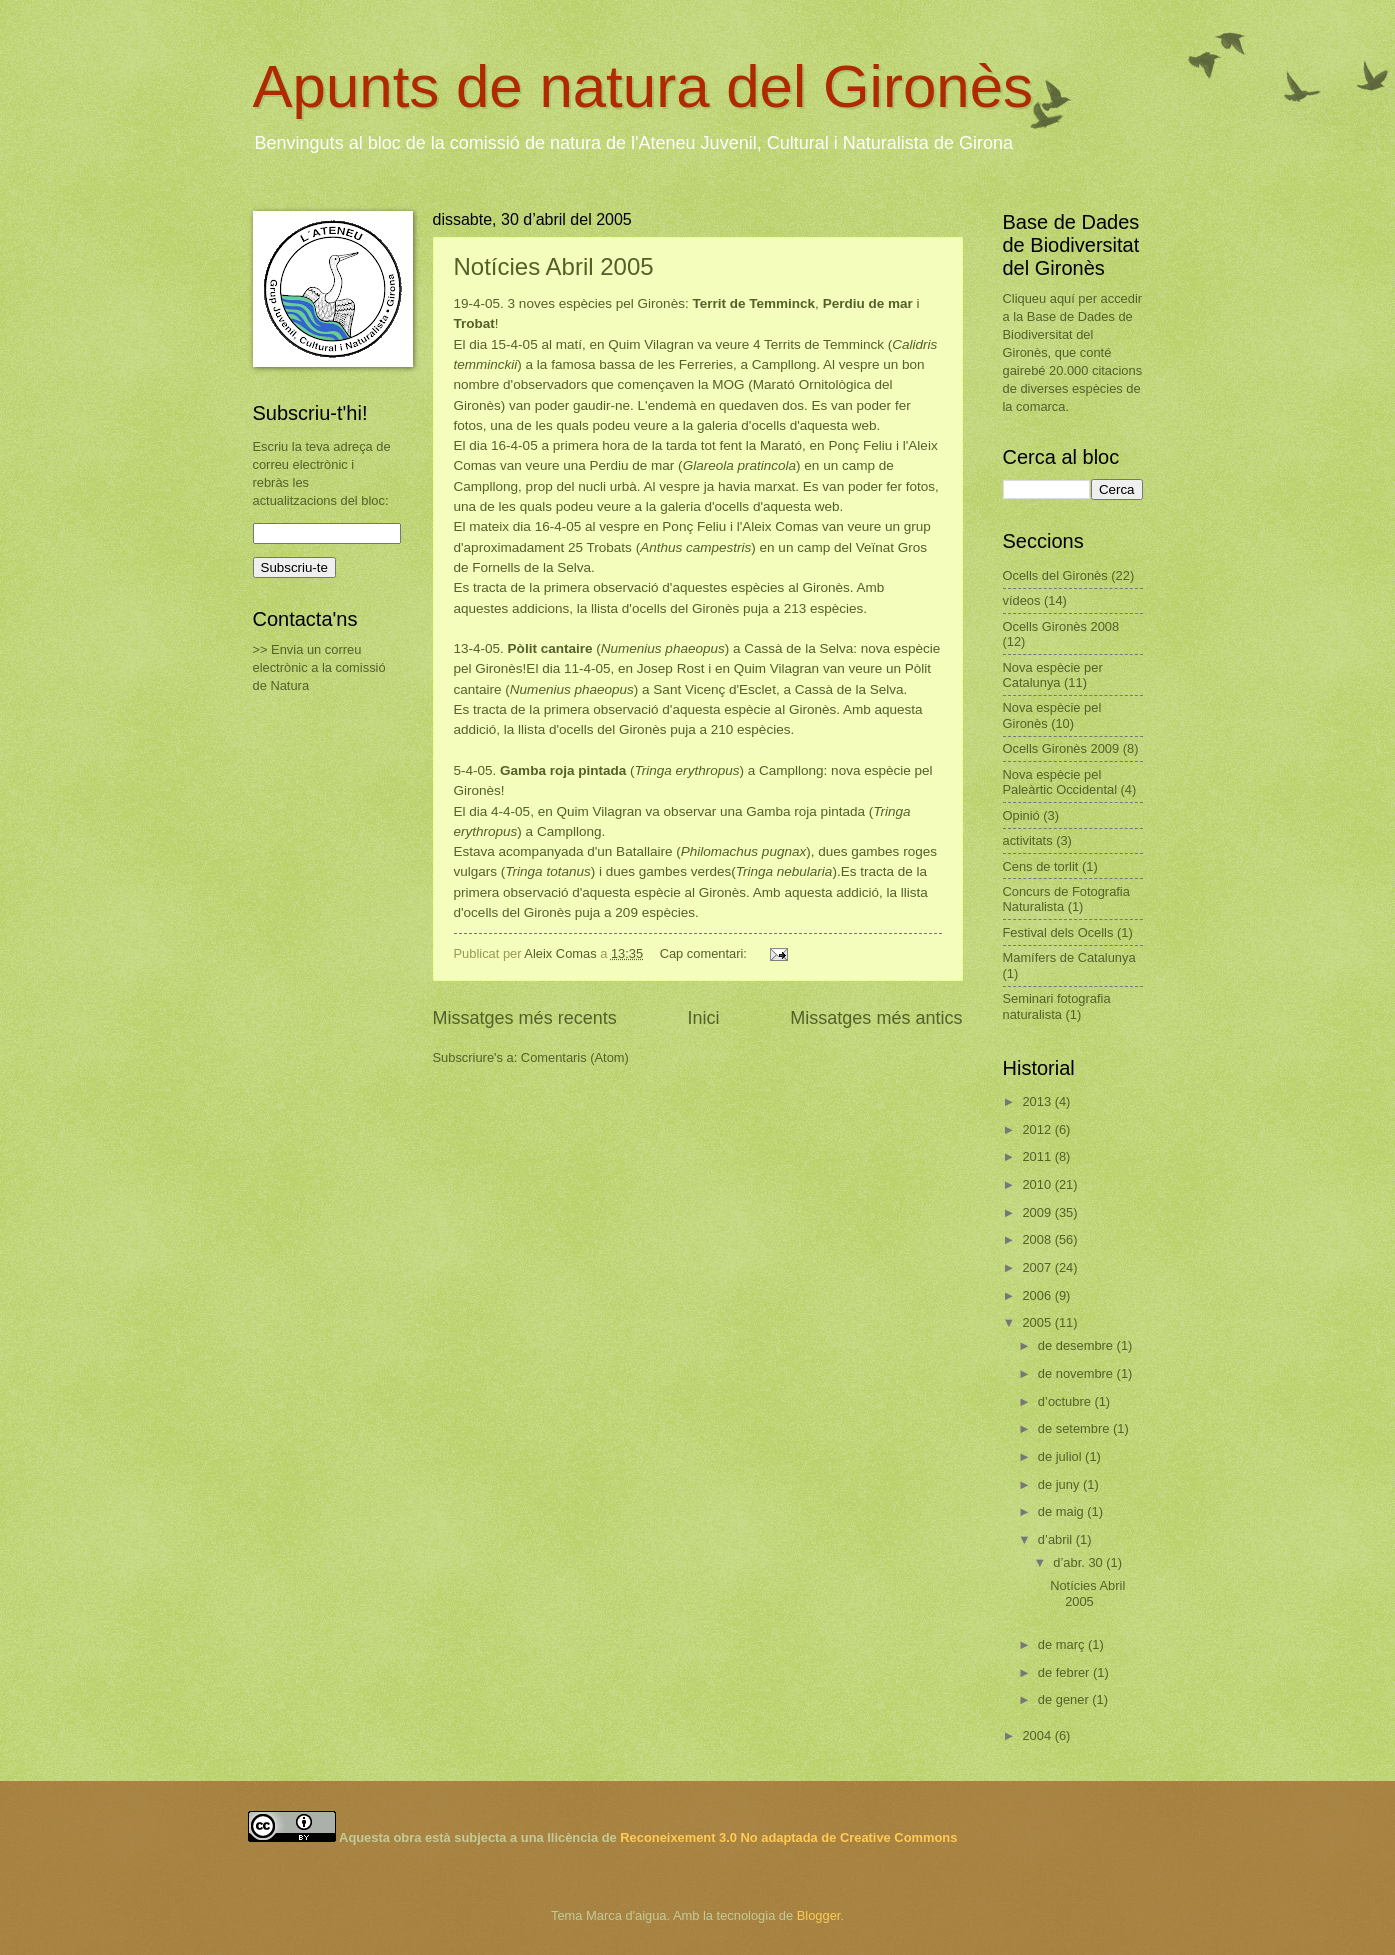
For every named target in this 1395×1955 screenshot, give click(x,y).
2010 (1038, 1184)
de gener (1065, 1699)
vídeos (1022, 600)
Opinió (1021, 815)
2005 (1038, 1322)
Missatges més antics (876, 1018)
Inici (703, 1018)
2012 (1038, 1129)
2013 (1038, 1101)
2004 (1038, 1735)
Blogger (819, 1915)
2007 (1038, 1267)
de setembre (1075, 1428)
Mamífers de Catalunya (1069, 957)
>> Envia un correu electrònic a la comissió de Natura (319, 667)
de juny (1060, 1484)
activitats (1028, 840)
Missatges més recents (525, 1018)
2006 (1038, 1295)
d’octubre (1066, 1401)
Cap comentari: (705, 953)
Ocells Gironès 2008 (1061, 626)
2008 (1038, 1239)
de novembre (1077, 1373)
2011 (1038, 1156)
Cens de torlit (1041, 866)
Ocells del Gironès (1055, 575)
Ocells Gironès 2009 (1061, 748)
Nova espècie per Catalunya (1053, 675)
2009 (1038, 1212)
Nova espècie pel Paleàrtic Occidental (1060, 782)
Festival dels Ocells (1058, 932)
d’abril (1057, 1539)
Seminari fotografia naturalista (1057, 1006)
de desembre (1077, 1345)
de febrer (1065, 1672)
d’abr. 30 (1079, 1562)
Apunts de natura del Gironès (643, 86)
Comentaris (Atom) (575, 1057)
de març (1063, 1644)
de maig (1062, 1511)
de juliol (1061, 1456)
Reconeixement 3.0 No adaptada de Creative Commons (788, 1837)
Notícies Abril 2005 (554, 266)
